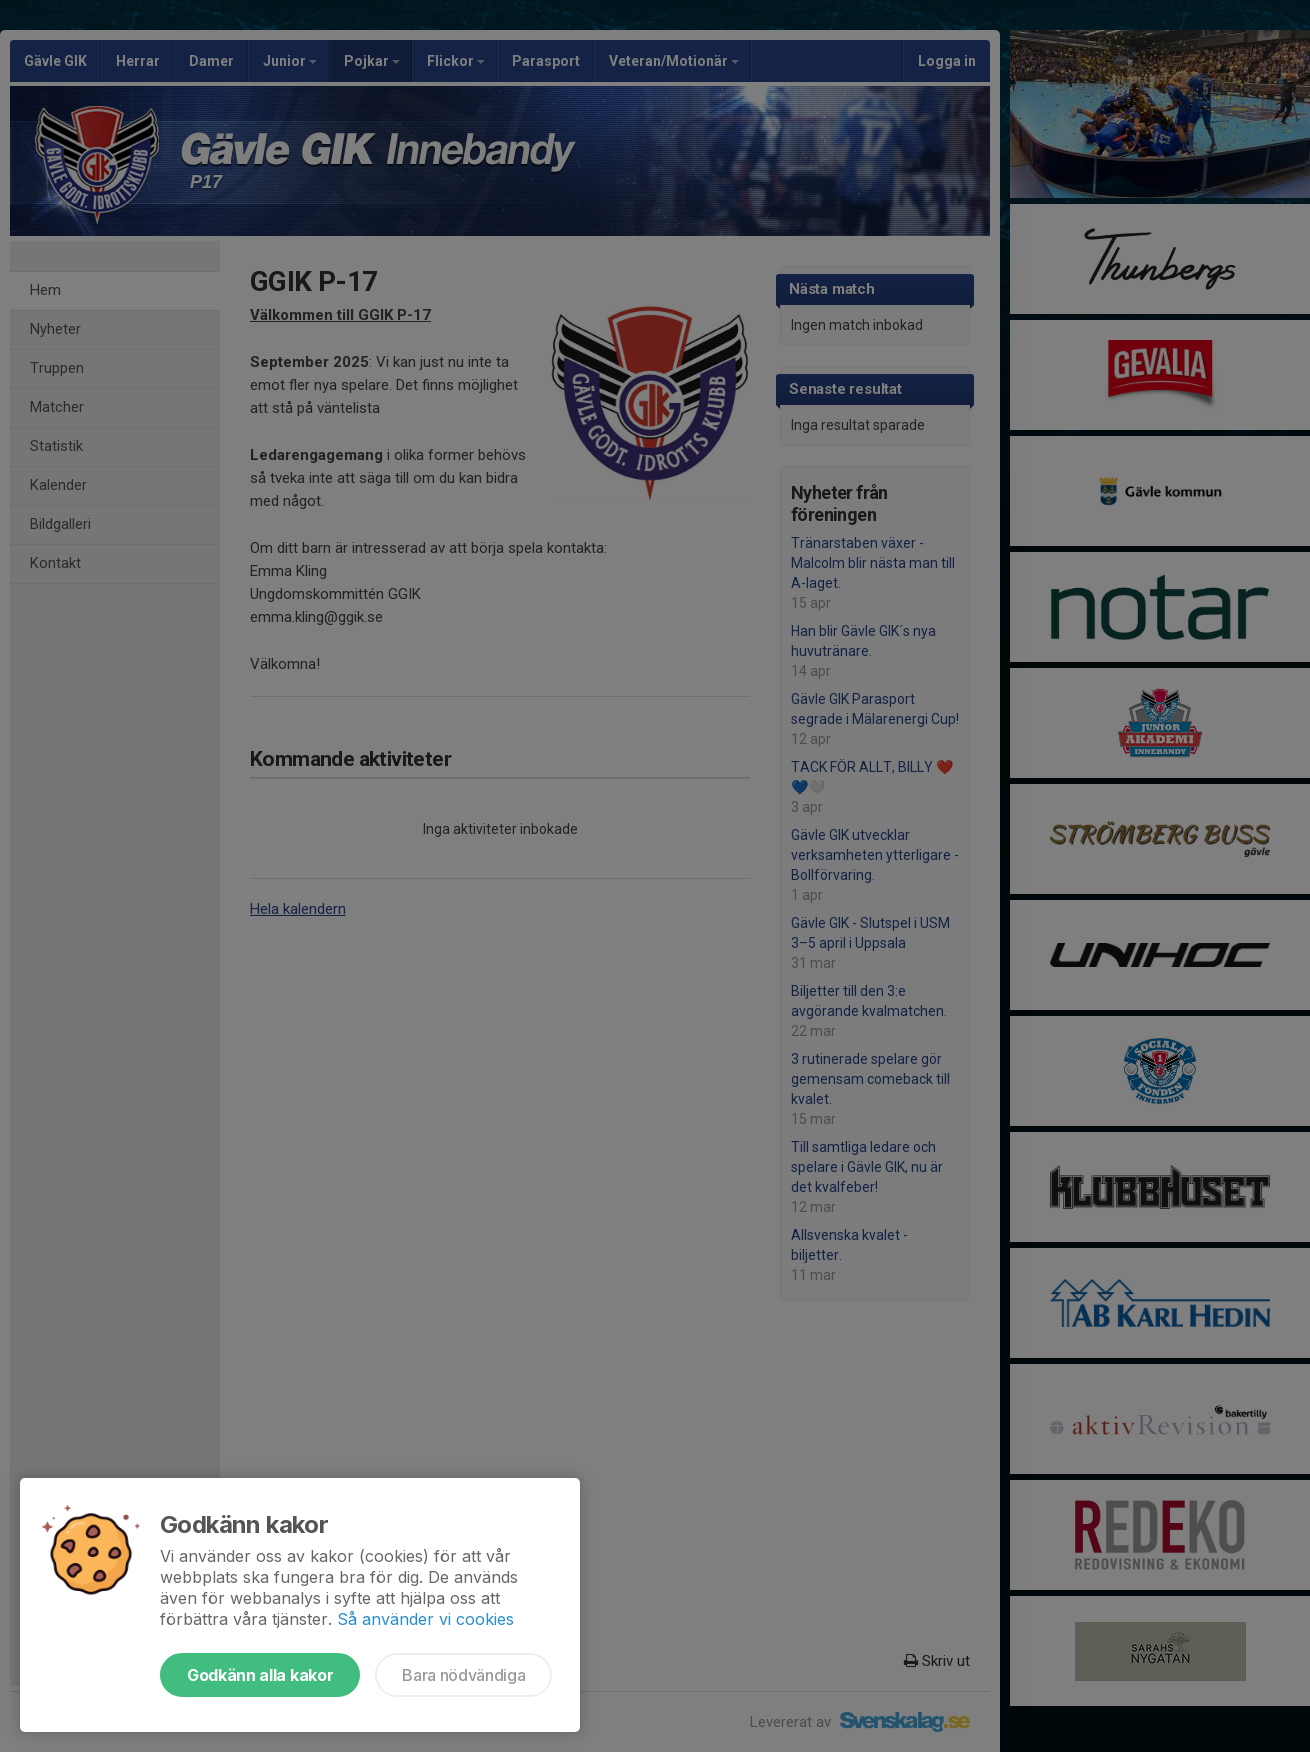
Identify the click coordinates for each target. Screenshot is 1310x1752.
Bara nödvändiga (463, 1675)
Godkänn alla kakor (260, 1675)
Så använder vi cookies (425, 1619)
